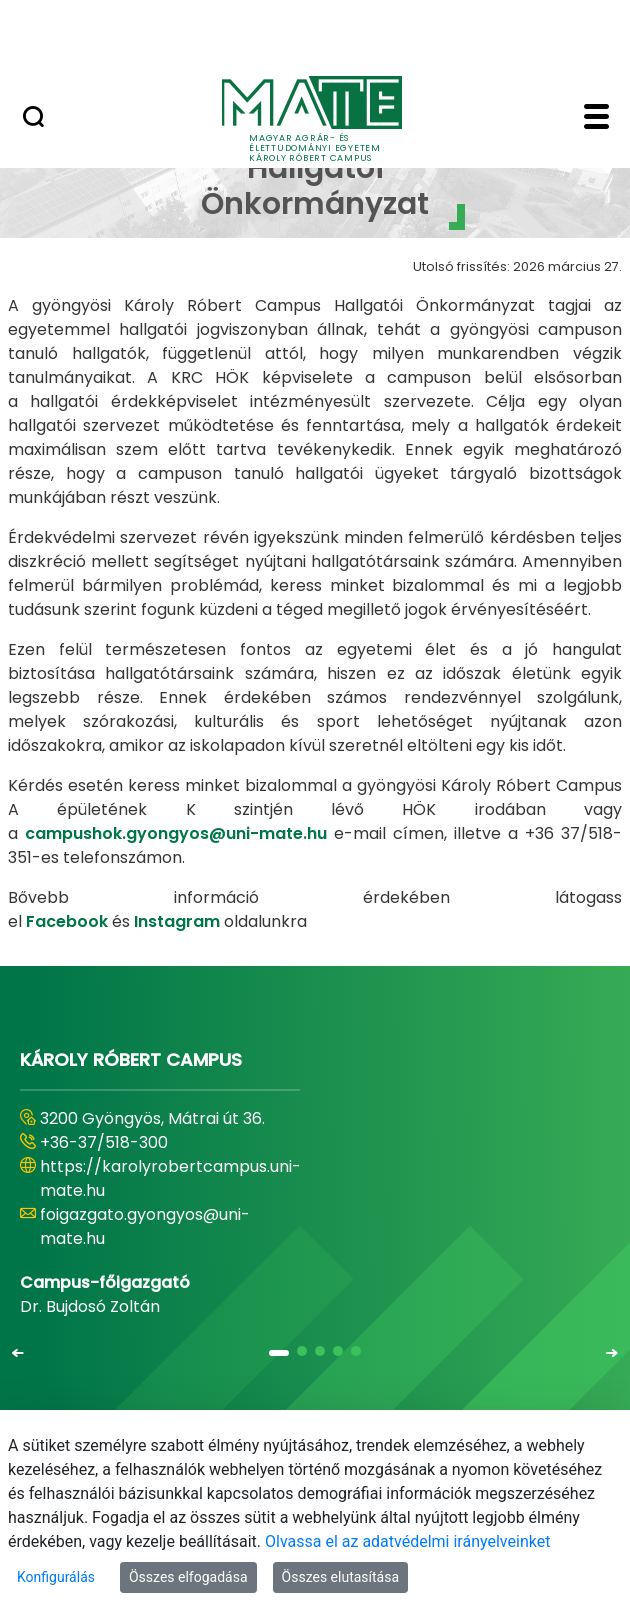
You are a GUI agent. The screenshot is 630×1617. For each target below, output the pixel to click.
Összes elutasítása (341, 1577)
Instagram (179, 921)
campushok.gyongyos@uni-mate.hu (176, 833)
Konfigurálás (56, 1577)
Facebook (67, 921)
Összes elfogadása (188, 1577)
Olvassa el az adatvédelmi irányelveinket (407, 1541)
